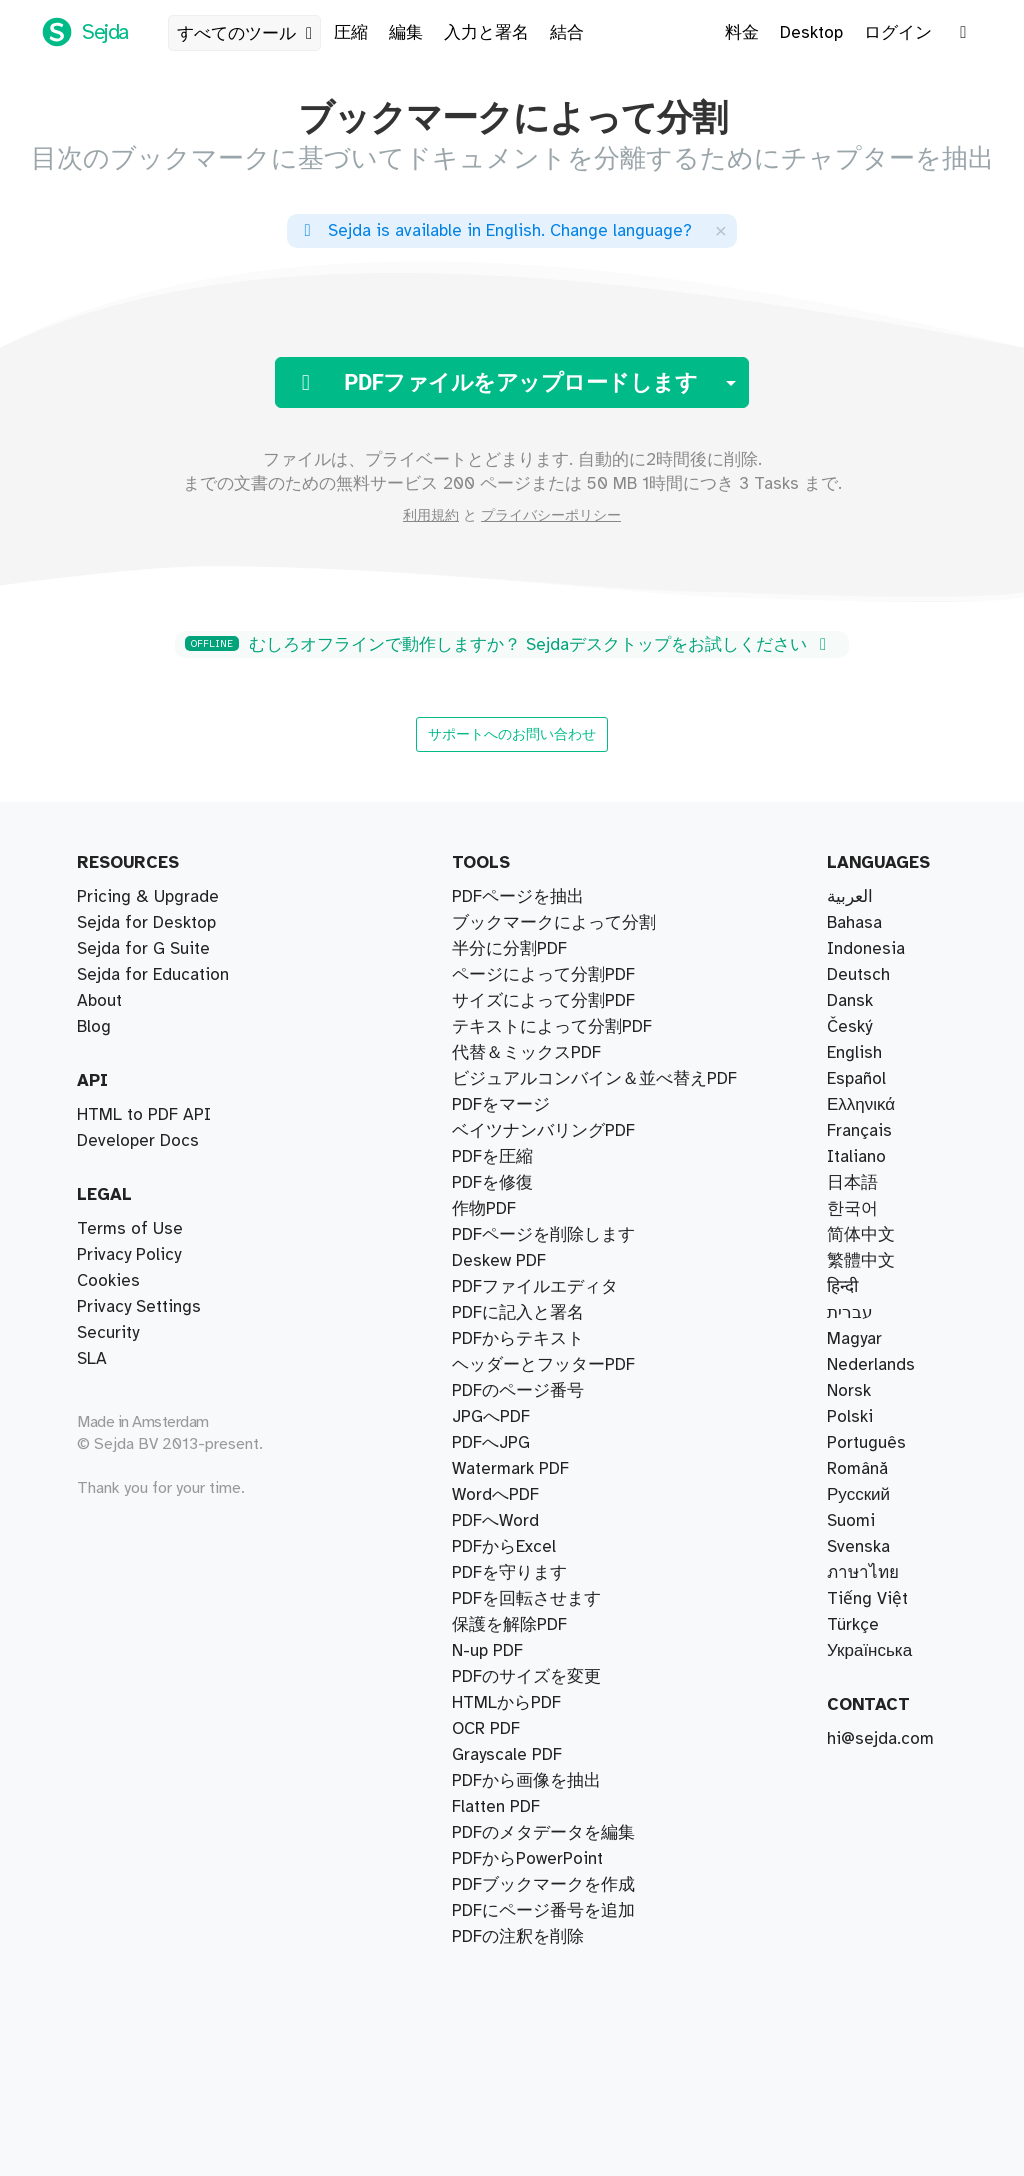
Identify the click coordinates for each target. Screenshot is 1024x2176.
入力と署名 (486, 33)
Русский (858, 1495)
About (99, 1001)
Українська (869, 1651)
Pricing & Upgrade (148, 897)
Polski (850, 1417)
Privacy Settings (139, 1307)
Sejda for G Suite (143, 949)
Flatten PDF (496, 1807)
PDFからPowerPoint (527, 1859)
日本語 (852, 1183)
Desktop (811, 33)
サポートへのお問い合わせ (512, 734)
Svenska (858, 1547)
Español (856, 1079)
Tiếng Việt (867, 1599)
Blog (94, 1027)
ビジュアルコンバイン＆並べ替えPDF (594, 1079)
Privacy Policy (129, 1255)
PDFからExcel (504, 1547)
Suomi (851, 1521)
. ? (494, 231)
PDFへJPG (491, 1443)
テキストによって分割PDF (552, 1027)
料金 (742, 33)
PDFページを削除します (543, 1235)
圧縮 (351, 33)
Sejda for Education (153, 975)
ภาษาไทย (863, 1573)
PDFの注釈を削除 (518, 1937)
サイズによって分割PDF (543, 1001)
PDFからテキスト (518, 1339)
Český (849, 1027)
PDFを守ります (509, 1573)
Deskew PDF (499, 1261)
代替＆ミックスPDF (526, 1053)
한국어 (852, 1209)
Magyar (854, 1339)
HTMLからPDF (506, 1703)
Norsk (849, 1391)
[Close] (721, 230)
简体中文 (861, 1235)
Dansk (850, 1001)
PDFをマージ (501, 1105)
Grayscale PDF (507, 1755)
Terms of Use (130, 1229)
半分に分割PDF (509, 949)
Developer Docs (138, 1141)
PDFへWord (495, 1521)
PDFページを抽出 (518, 897)
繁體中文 (861, 1261)
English (854, 1053)
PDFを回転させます (526, 1599)
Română (857, 1469)
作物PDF (484, 1209)
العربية (850, 897)
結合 (567, 33)
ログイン (898, 33)
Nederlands (871, 1365)
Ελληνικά (861, 1105)
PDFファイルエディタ (535, 1287)
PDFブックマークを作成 (543, 1885)
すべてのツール (248, 34)
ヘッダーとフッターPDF (543, 1365)
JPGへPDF (491, 1417)
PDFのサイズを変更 (526, 1677)
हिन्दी (842, 1287)
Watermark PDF (510, 1469)
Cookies (108, 1281)
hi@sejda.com (880, 1739)
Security (108, 1333)
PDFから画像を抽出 (526, 1781)
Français (859, 1131)
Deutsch (858, 975)
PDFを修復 (492, 1183)
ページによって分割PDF (543, 975)
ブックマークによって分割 (554, 923)
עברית (850, 1313)
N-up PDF (487, 1651)
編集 (406, 33)
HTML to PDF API (144, 1115)
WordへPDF (495, 1495)
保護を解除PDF (509, 1625)
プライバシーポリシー (551, 516)
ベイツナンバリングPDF (543, 1131)
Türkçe (853, 1625)
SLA (92, 1359)
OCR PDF (486, 1729)
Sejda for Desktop (146, 923)
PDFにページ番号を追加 (543, 1911)
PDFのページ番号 (518, 1391)
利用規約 (431, 516)
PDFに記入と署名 (518, 1313)
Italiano (856, 1157)
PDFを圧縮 (492, 1157)
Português (866, 1443)
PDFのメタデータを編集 (543, 1833)
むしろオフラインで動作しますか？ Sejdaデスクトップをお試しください (509, 645)
